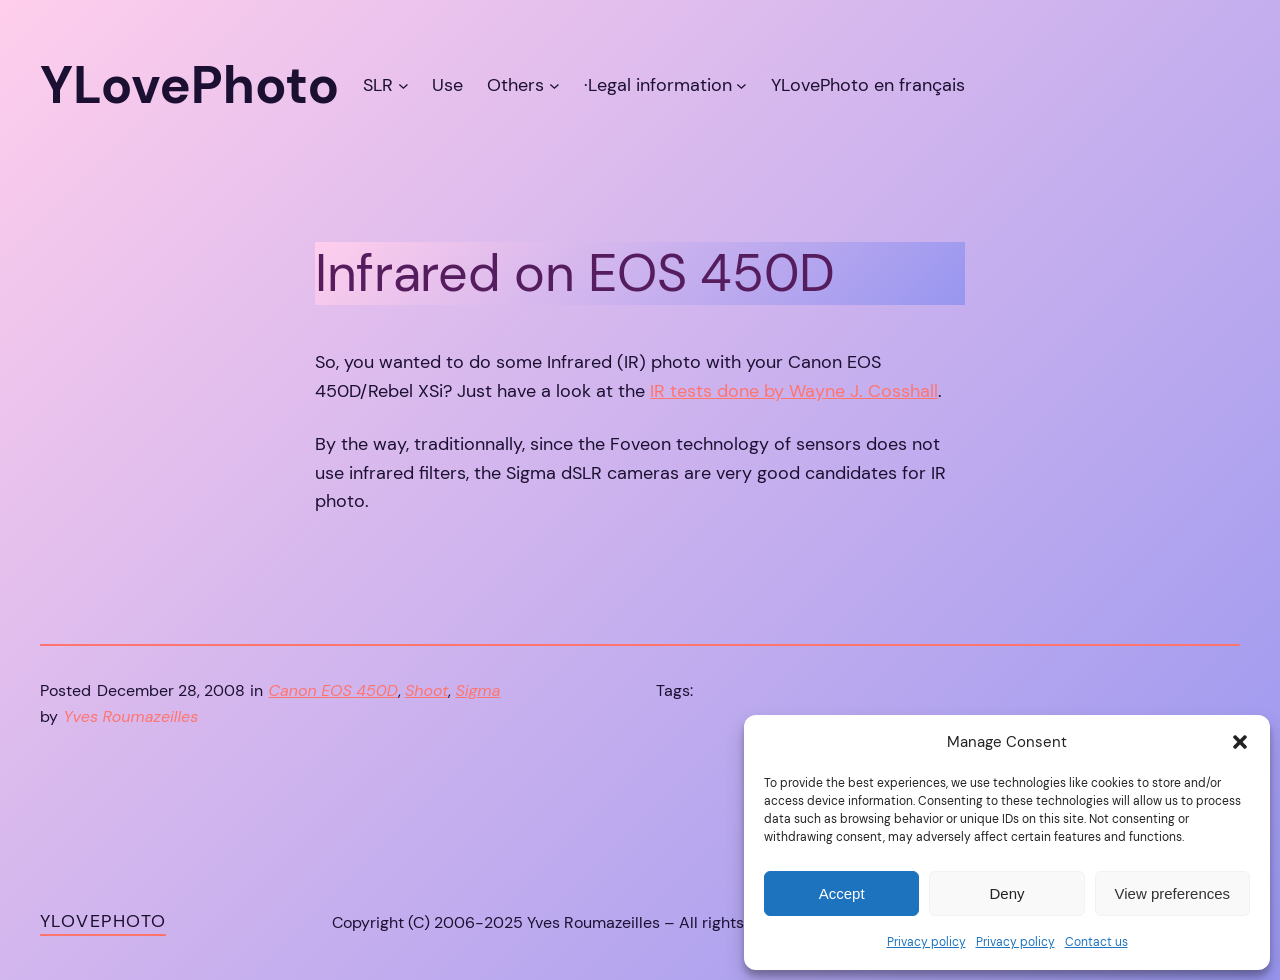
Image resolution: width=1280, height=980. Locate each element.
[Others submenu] (554, 85)
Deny (1006, 893)
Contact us (1096, 942)
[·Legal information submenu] (741, 85)
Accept (842, 893)
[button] (1240, 742)
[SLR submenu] (403, 85)
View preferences (1173, 893)
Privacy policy (926, 942)
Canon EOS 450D (333, 690)
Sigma (477, 690)
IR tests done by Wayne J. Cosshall (794, 391)
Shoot (427, 690)
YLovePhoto (103, 921)
